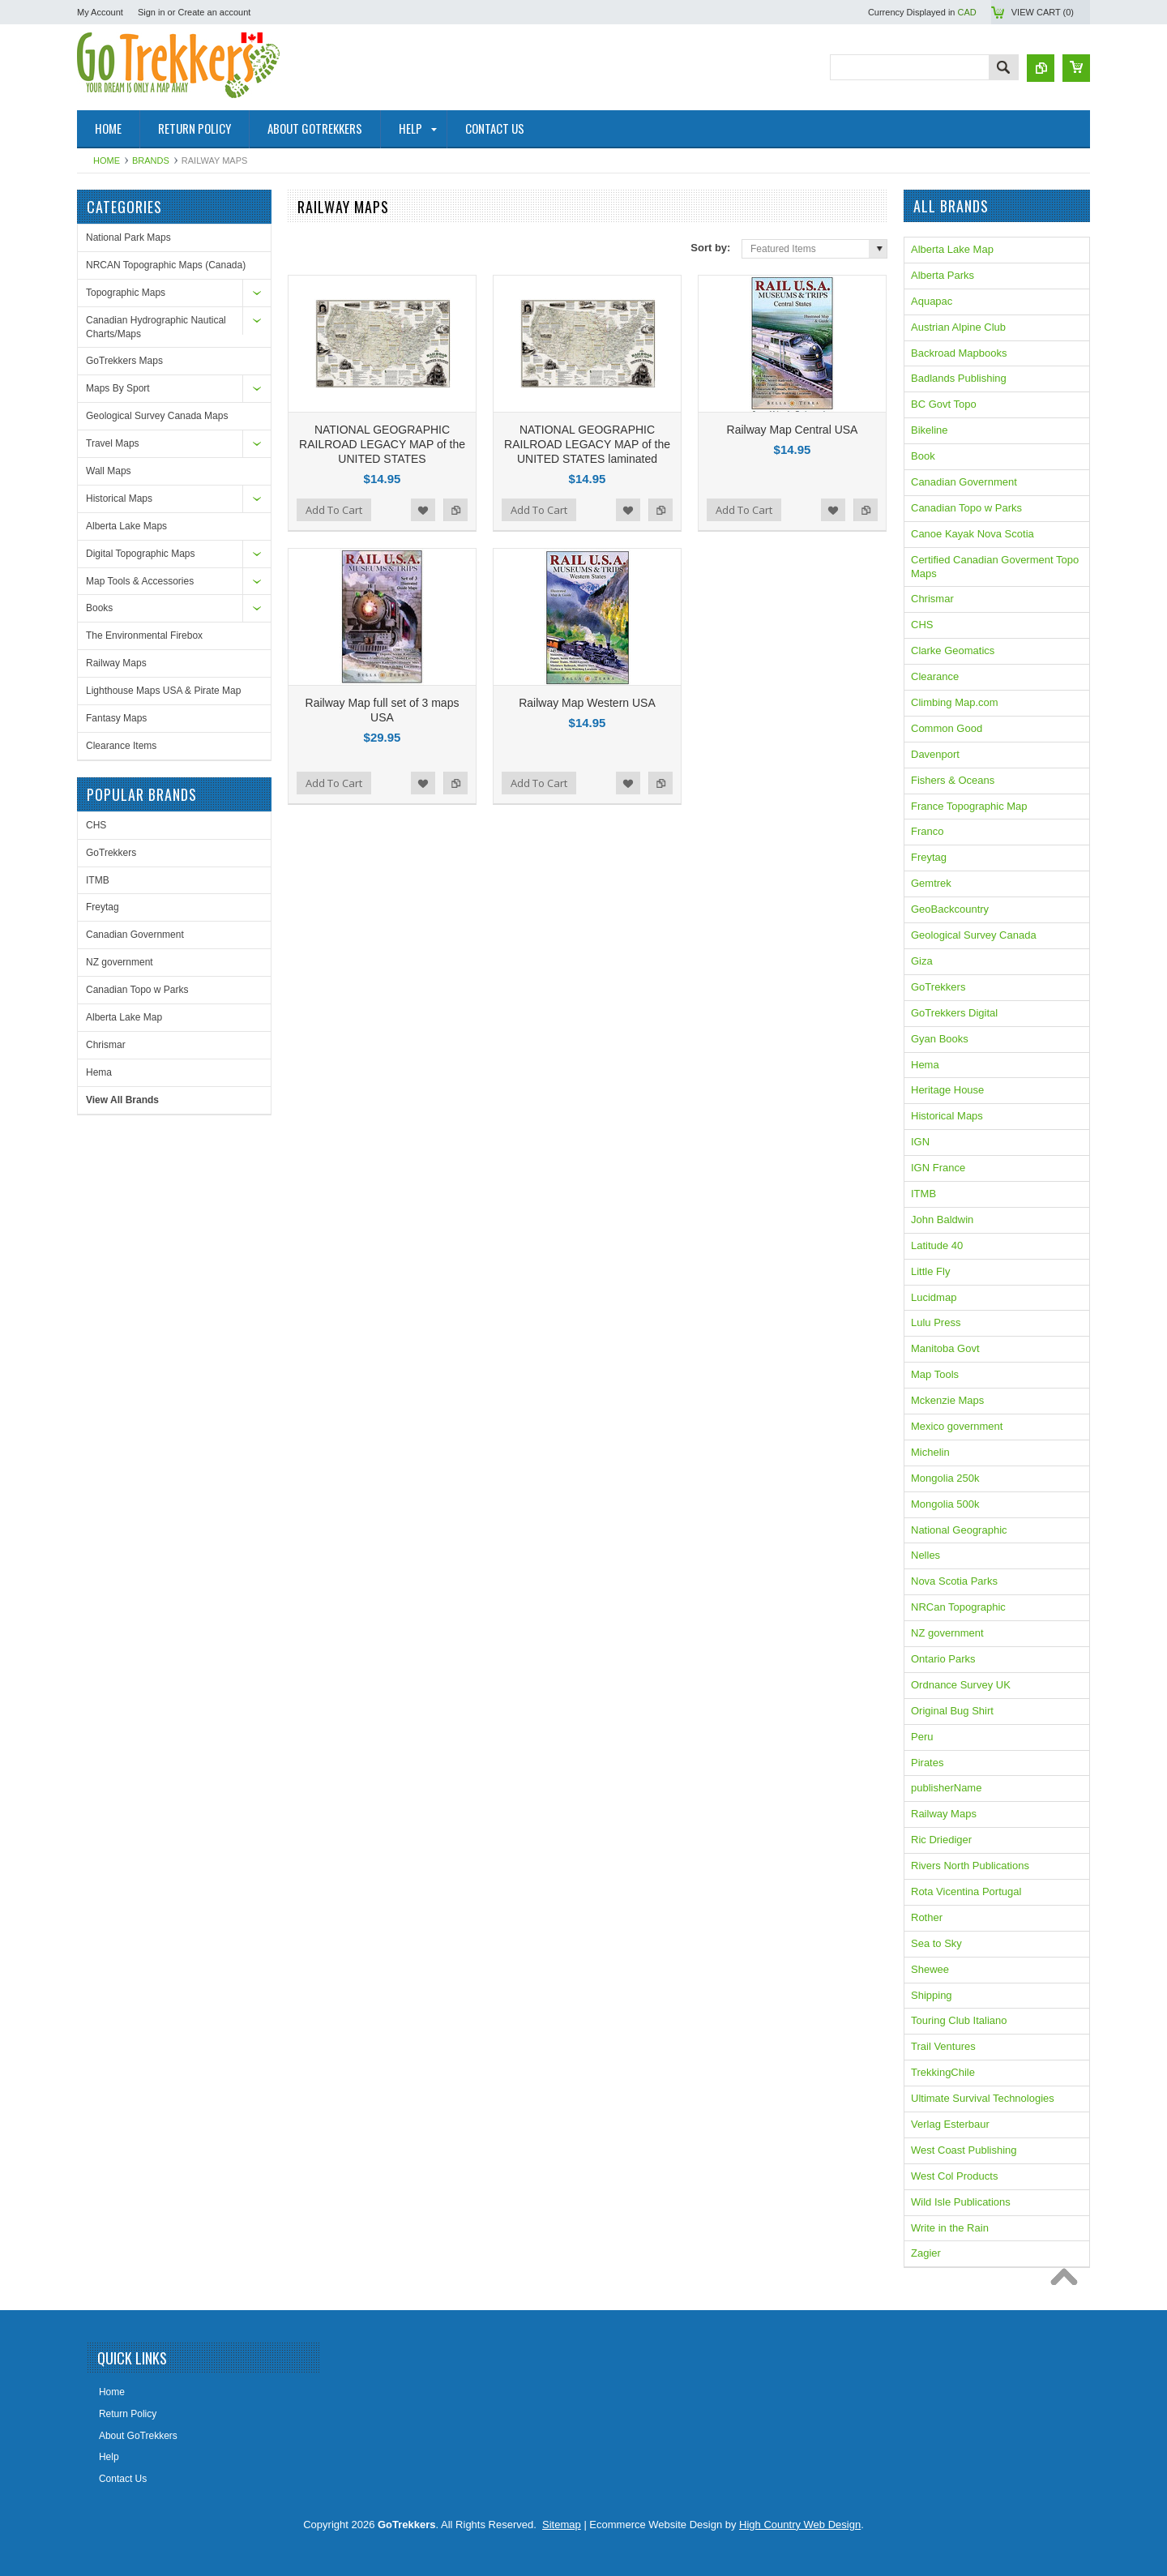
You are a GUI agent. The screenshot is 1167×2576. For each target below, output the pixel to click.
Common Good (946, 728)
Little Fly (930, 1271)
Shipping (931, 1995)
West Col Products (954, 2176)
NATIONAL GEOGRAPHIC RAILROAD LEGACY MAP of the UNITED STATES (382, 444)
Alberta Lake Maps (126, 526)
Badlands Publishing (959, 378)
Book (923, 456)
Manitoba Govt (945, 1348)
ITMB (97, 880)
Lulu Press (935, 1322)
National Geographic (959, 1530)
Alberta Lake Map (124, 1017)
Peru (922, 1737)
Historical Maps (119, 498)
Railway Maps (116, 663)
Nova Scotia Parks (954, 1581)
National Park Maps (128, 237)
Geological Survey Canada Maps (157, 415)
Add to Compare (455, 510)
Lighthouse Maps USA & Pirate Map (163, 690)
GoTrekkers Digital (954, 1013)
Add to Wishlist (423, 510)
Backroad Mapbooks (959, 353)
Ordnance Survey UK (961, 1685)
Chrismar (106, 1045)
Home (106, 160)
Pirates (927, 1763)
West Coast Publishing (964, 2150)
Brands (150, 160)
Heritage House (947, 1090)
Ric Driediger (941, 1840)
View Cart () (1042, 12)
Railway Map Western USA (587, 702)
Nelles (925, 1555)
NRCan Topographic (958, 1607)
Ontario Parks (943, 1659)
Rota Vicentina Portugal (966, 1891)
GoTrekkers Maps (124, 360)
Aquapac (931, 301)
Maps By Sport (118, 388)
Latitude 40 (937, 1245)
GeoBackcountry (950, 909)
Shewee (930, 1969)
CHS (96, 825)
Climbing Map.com (954, 702)
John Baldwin (942, 1219)
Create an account (213, 12)
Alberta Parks (942, 275)
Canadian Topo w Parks (137, 989)
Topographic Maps (125, 292)
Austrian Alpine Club (958, 327)
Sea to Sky (936, 1943)
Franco (927, 831)
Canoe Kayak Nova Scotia (972, 534)
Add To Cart (334, 510)
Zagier (926, 2253)
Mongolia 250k (945, 1478)
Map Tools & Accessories (140, 581)
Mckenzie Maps (947, 1400)
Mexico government (956, 1426)
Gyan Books (939, 1039)
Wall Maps (108, 471)
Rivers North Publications (970, 1865)
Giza (922, 961)
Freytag (102, 907)
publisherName (946, 1788)
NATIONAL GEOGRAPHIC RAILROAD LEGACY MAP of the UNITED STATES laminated (587, 444)
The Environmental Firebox (144, 635)
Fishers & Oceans (952, 780)
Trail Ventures (943, 2046)
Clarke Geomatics (952, 650)
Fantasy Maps (116, 718)
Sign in (151, 12)
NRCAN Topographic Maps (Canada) (166, 265)
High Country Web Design (800, 2524)
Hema (99, 1072)
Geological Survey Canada (974, 935)
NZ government (119, 962)
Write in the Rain (950, 2228)
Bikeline (929, 430)
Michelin (930, 1452)
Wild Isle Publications (961, 2202)
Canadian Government (135, 934)
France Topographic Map (969, 806)
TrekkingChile (943, 2072)
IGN (920, 1142)
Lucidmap (933, 1297)
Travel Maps (112, 443)
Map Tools (935, 1374)
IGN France (938, 1168)
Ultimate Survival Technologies (982, 2098)
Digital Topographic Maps (140, 553)
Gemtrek (931, 883)
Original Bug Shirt (952, 1711)
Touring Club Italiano (959, 2020)
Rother (927, 1917)
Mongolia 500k (945, 1504)
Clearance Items (121, 745)
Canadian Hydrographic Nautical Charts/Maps (156, 327)
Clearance (935, 676)
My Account (100, 12)
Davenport (935, 754)
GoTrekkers (111, 852)
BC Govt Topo (944, 404)
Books (99, 608)
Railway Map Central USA (792, 429)
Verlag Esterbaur (950, 2124)
